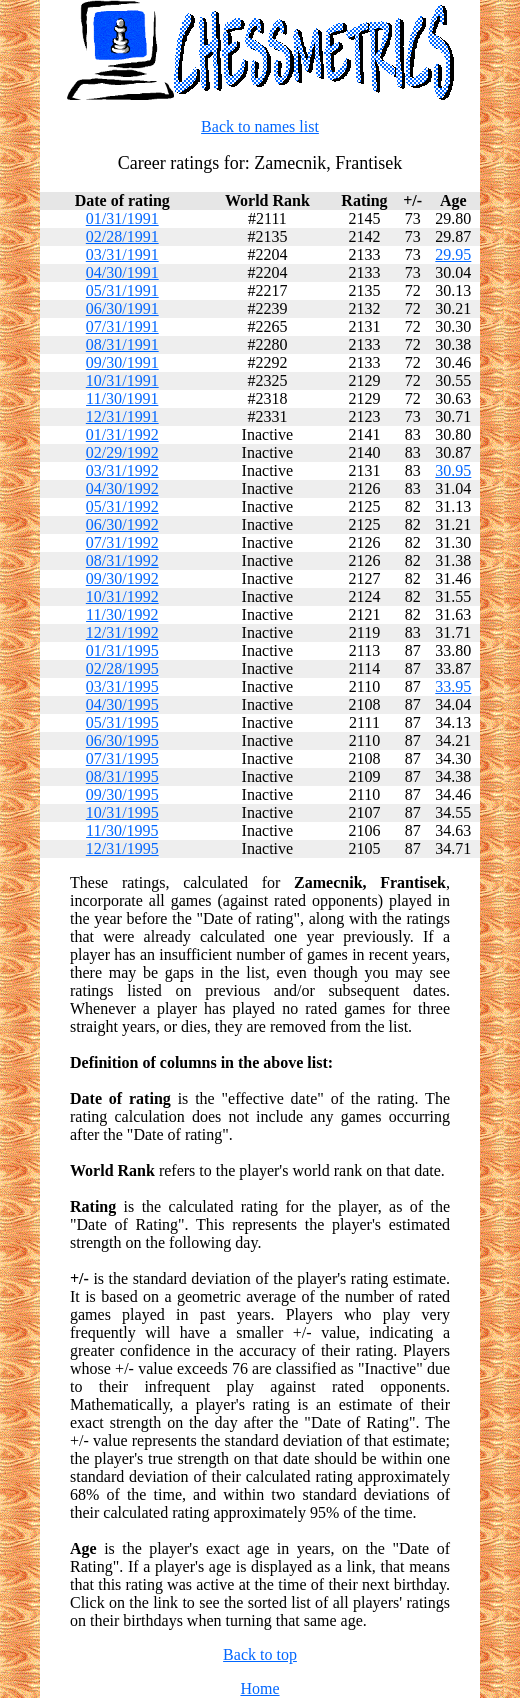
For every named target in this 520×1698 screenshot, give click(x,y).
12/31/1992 (122, 632)
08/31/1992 (122, 560)
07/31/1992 (122, 542)
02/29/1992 (122, 452)
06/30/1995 (122, 740)
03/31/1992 (122, 470)
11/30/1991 (122, 398)
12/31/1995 (122, 848)
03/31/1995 (122, 686)
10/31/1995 (122, 812)
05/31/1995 (122, 722)
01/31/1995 (122, 650)
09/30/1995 (122, 794)
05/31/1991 (122, 290)
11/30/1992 (122, 614)
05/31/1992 (122, 506)
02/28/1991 (122, 236)
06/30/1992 (122, 524)
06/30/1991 (122, 308)
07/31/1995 (122, 758)
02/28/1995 (122, 668)
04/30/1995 (122, 704)
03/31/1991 (122, 254)
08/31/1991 (122, 344)
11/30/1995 (122, 830)
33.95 (453, 686)
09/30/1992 (122, 578)
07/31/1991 (122, 326)
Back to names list (260, 126)
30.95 (453, 470)
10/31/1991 (122, 380)
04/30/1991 (122, 272)
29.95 (453, 254)
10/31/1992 (122, 596)
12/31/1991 (122, 416)
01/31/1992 (122, 434)
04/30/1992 (122, 488)
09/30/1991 (122, 362)
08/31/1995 (122, 776)
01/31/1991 (122, 218)
